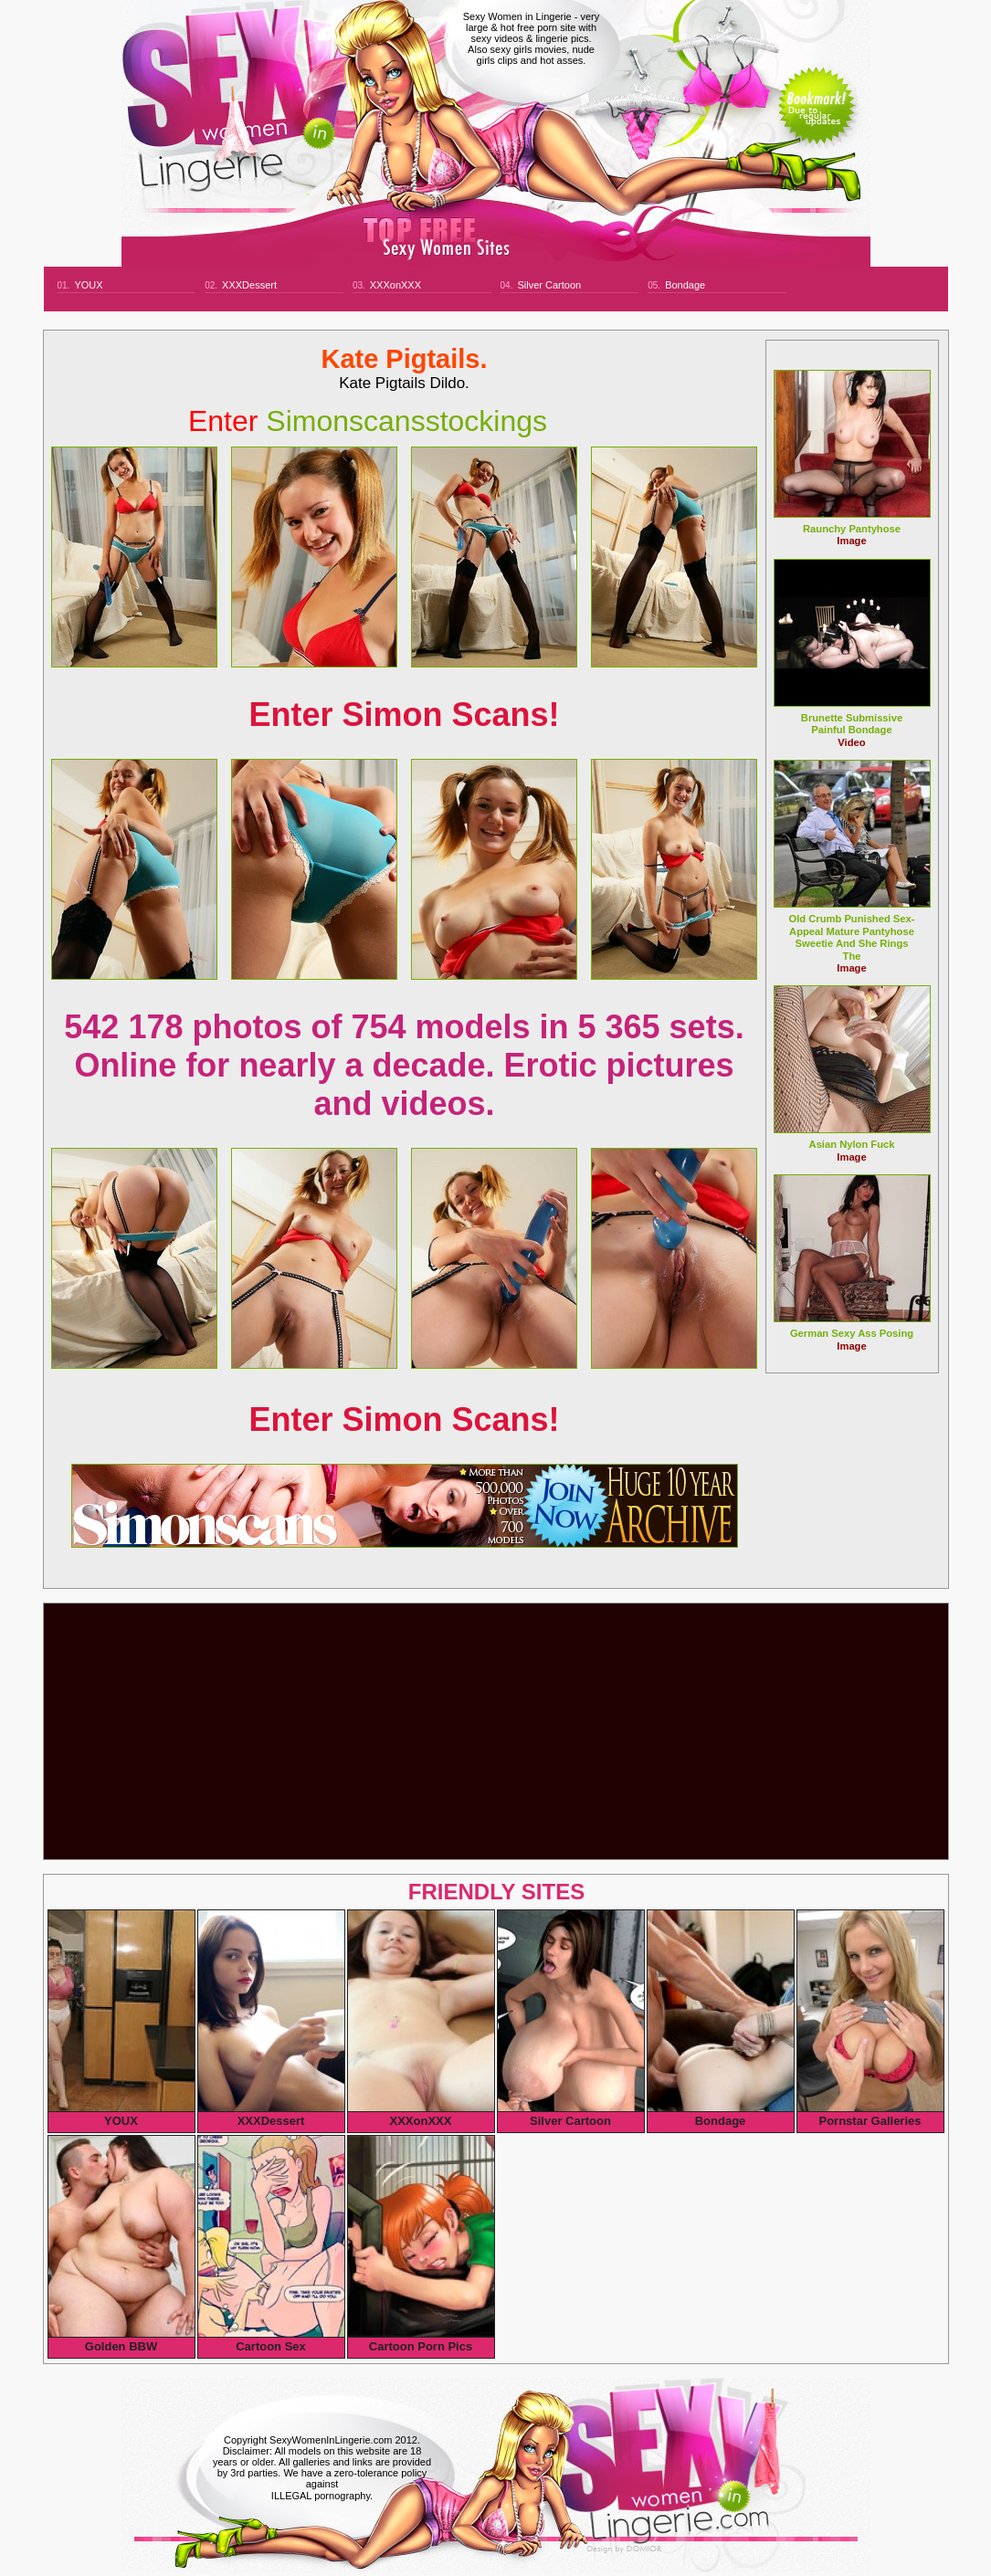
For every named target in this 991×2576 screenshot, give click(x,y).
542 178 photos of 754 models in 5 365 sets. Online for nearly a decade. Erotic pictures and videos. (403, 1065)
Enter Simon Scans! (403, 714)
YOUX (88, 284)
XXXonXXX (395, 284)
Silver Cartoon (549, 284)
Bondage (685, 284)
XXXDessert (249, 284)
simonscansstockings (367, 421)
